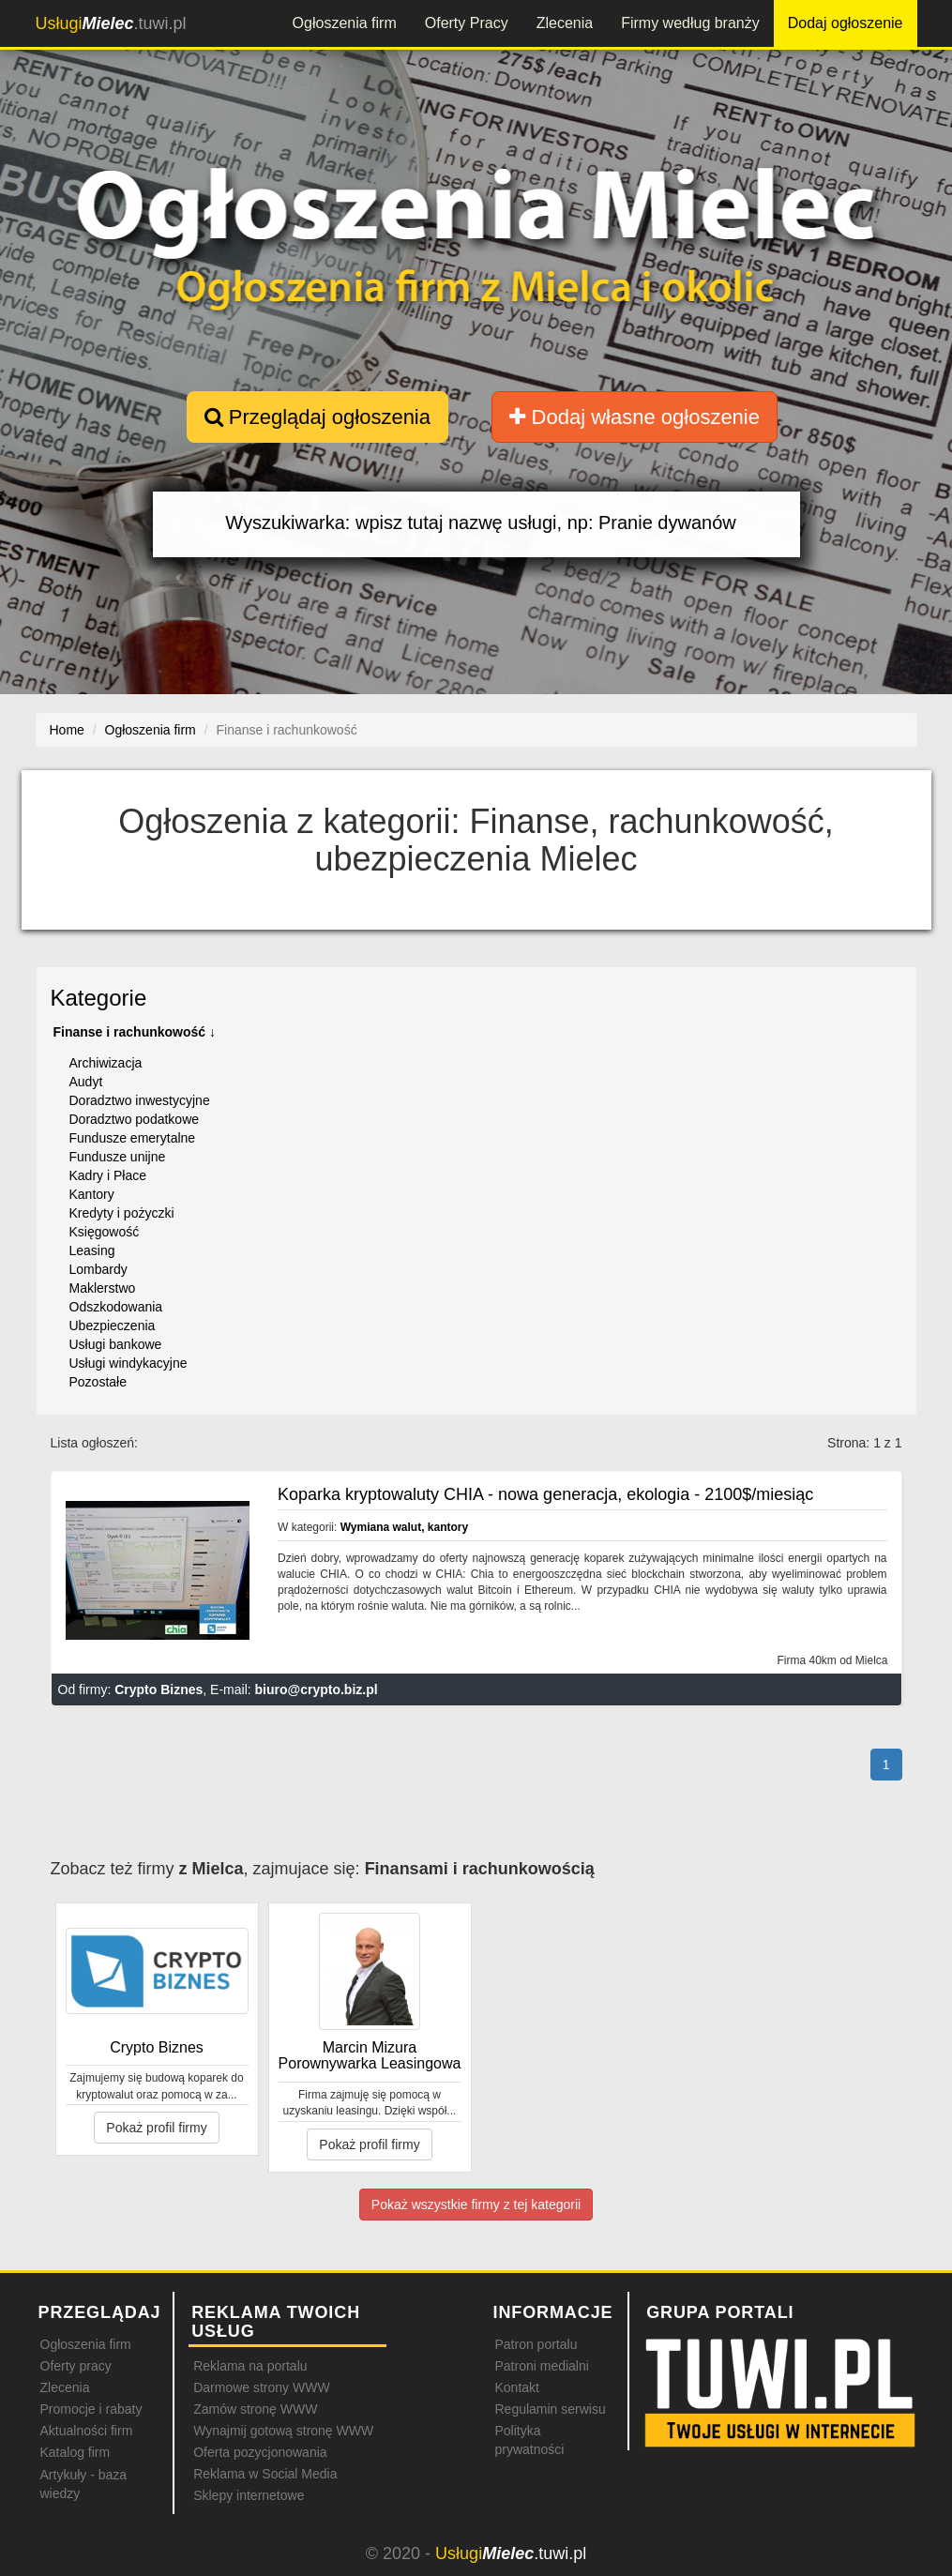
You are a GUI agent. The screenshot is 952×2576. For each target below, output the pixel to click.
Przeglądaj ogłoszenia (317, 417)
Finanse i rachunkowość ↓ (135, 1031)
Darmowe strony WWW (261, 2387)
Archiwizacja (106, 1062)
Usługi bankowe (115, 1344)
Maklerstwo (102, 1288)
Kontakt (516, 2387)
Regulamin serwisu (549, 2409)
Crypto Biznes (158, 1689)
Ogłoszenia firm (345, 23)
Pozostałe (98, 1381)
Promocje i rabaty (91, 2409)
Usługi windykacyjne (128, 1363)
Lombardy (98, 1269)
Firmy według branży (690, 23)
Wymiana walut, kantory (404, 1527)
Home (67, 729)
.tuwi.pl (111, 23)
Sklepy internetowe (248, 2495)
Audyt (86, 1081)
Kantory (91, 1194)
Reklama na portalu (250, 2365)
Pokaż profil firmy (156, 2127)
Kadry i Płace (107, 1175)
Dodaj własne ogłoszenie (634, 417)
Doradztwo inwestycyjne (139, 1100)
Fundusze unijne (117, 1156)
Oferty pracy (76, 2365)
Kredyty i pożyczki (121, 1212)
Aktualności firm (86, 2430)
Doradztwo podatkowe (134, 1119)
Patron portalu (535, 2344)
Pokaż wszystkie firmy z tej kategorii (476, 2204)
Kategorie (99, 997)
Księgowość (104, 1231)
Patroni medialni (541, 2365)
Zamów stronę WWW (255, 2409)
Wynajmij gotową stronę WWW (283, 2430)
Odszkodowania (116, 1306)
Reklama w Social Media (265, 2473)
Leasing (92, 1250)
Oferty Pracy (466, 23)
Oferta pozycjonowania (259, 2452)
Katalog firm (75, 2452)
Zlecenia (564, 23)
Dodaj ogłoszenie (845, 23)
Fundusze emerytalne (132, 1137)
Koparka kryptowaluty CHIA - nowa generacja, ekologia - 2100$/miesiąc (545, 1494)
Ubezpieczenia (112, 1325)
